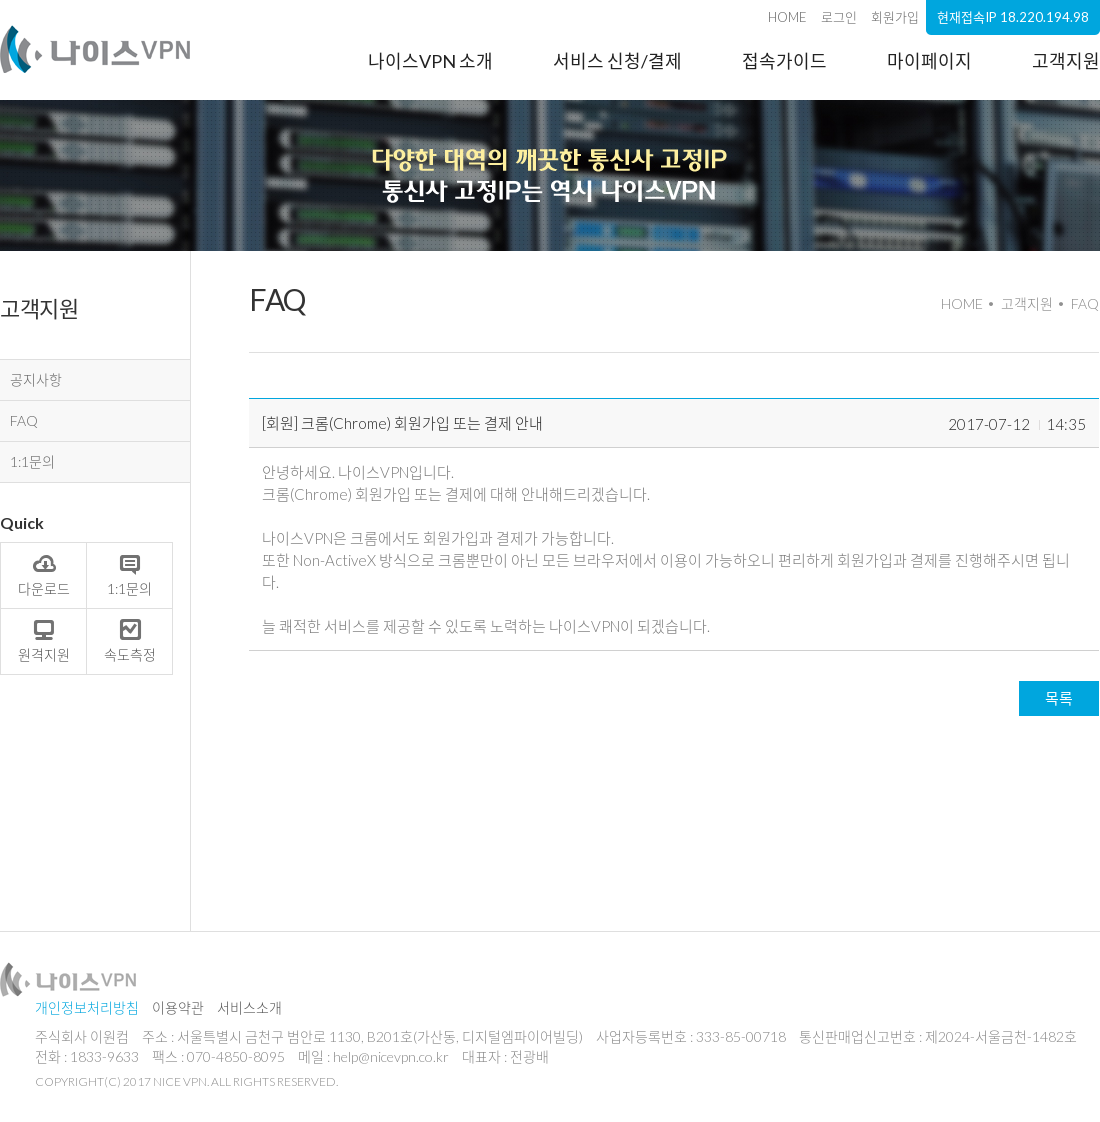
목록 (1059, 698)
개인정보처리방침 (87, 1007)
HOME (787, 17)
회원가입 (895, 17)
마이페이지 (929, 61)
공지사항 (36, 379)
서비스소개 (249, 1007)
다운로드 (44, 574)
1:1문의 (32, 461)
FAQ (24, 420)
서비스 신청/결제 (617, 61)
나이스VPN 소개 (430, 61)
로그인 (839, 17)
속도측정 (130, 640)
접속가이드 (784, 61)
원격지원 (44, 640)
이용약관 (178, 1007)
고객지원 (1066, 61)
